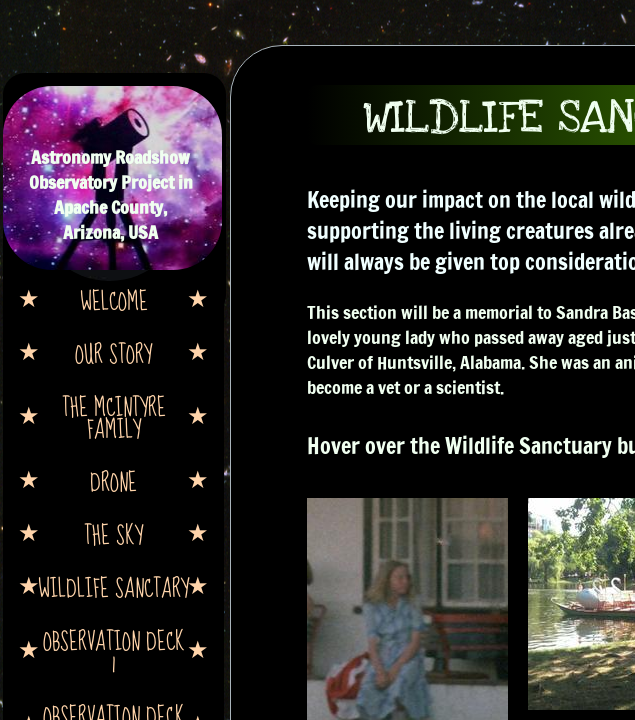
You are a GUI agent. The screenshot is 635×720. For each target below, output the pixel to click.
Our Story (113, 353)
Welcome (114, 300)
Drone (113, 481)
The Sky (113, 534)
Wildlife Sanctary (113, 587)
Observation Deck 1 (114, 651)
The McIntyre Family (114, 417)
